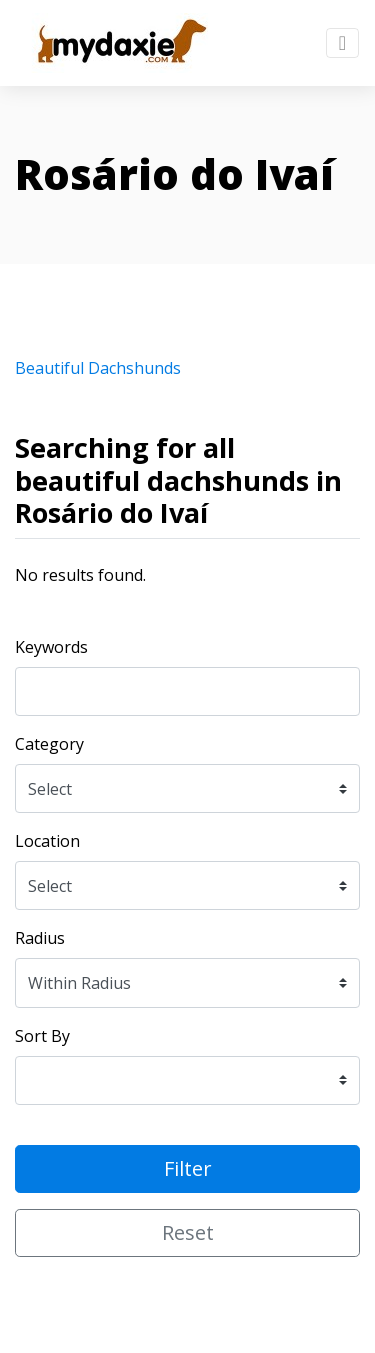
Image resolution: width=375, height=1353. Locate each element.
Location (47, 841)
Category (49, 744)
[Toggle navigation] (342, 43)
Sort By (42, 1036)
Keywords (51, 647)
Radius (40, 938)
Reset (188, 1232)
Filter (188, 1168)
